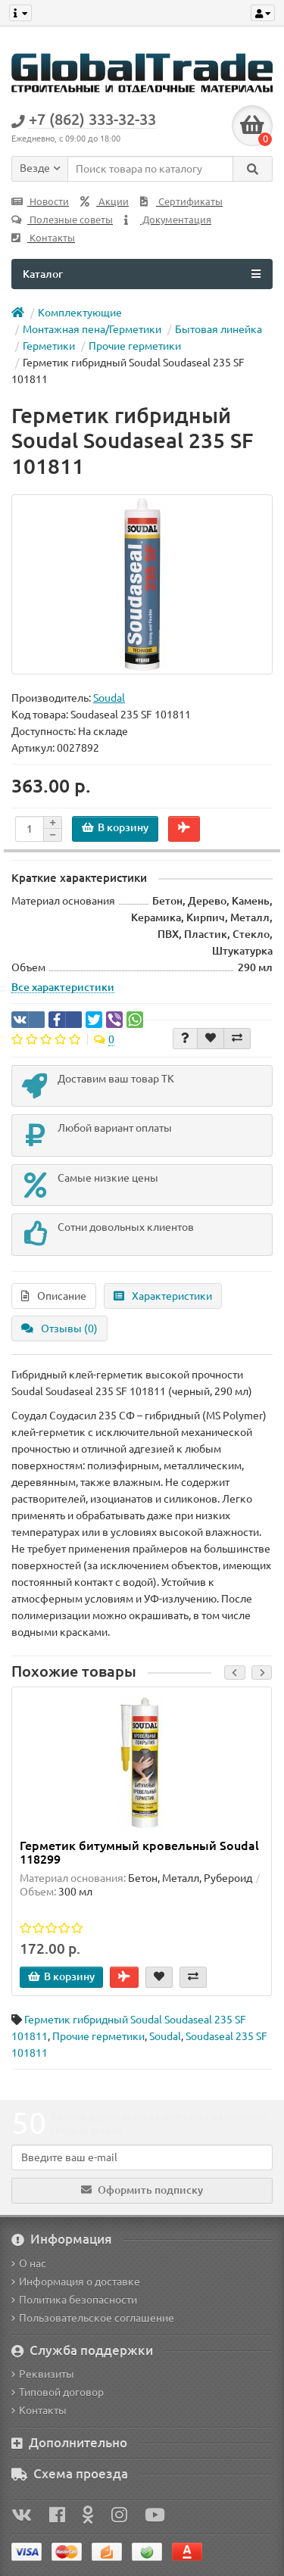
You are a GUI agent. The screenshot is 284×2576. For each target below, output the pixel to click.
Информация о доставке (75, 2281)
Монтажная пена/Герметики (92, 329)
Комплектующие (80, 313)
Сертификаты (181, 201)
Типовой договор (57, 2392)
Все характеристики (62, 987)
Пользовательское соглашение (92, 2318)
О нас (28, 2263)
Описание (53, 1296)
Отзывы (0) (59, 1328)
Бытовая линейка (218, 329)
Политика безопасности (74, 2300)
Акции (104, 201)
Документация (167, 220)
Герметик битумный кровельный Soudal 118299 (139, 1852)
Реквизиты (42, 2374)
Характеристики (163, 1296)
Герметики (49, 346)
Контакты (43, 238)
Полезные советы (62, 220)
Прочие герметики (135, 346)
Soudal (165, 2036)
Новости (40, 201)
